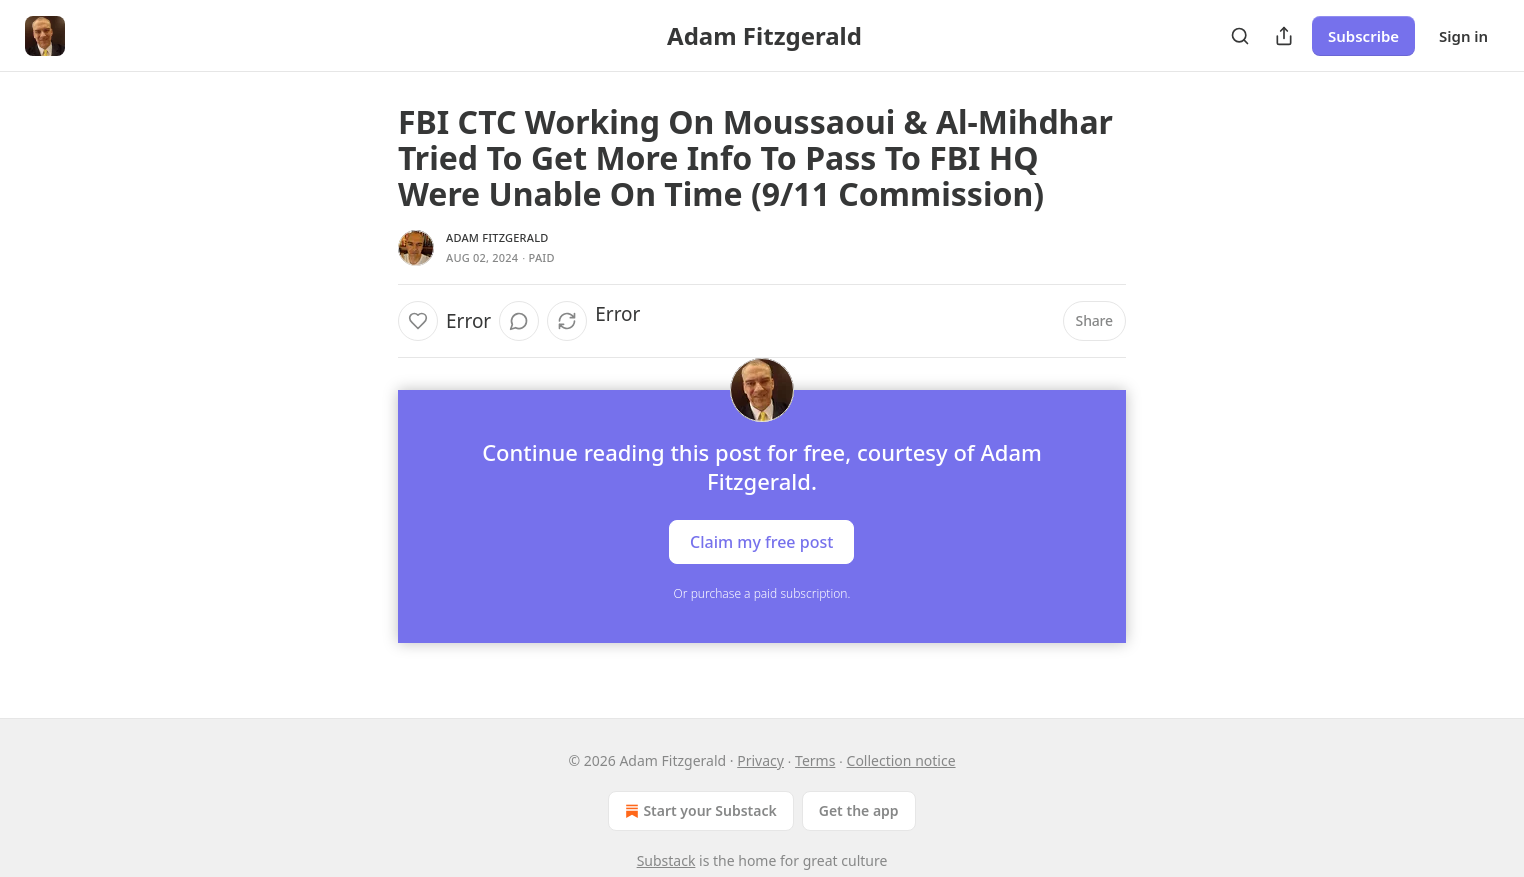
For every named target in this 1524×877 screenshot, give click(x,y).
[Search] (1240, 36)
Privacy (760, 760)
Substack (666, 860)
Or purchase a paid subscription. (762, 593)
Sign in (1463, 36)
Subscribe (1363, 36)
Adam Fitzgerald (497, 237)
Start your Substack (698, 811)
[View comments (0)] (519, 321)
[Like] (418, 321)
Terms (815, 760)
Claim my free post (761, 542)
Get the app (859, 810)
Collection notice (901, 760)
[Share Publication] (1284, 36)
